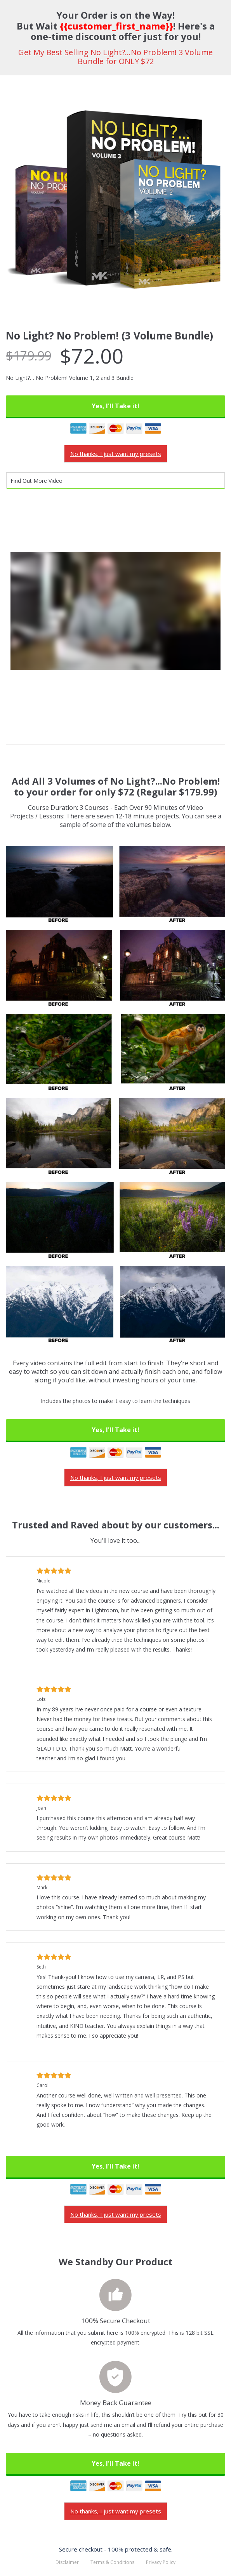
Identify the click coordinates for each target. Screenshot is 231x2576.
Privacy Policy (160, 2562)
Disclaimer (67, 2562)
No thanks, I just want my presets (115, 454)
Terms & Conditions (112, 2562)
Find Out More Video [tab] (36, 480)
